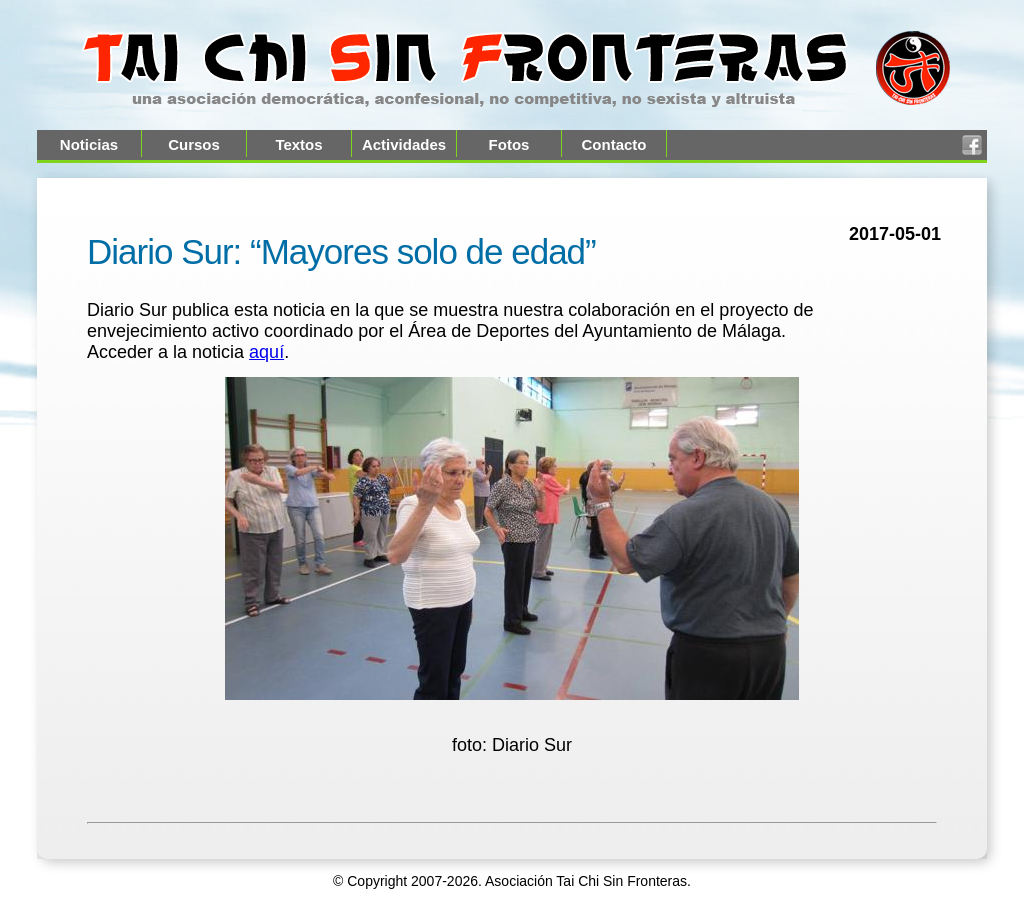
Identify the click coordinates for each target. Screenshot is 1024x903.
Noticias (89, 144)
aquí (266, 352)
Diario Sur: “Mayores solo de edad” (341, 251)
